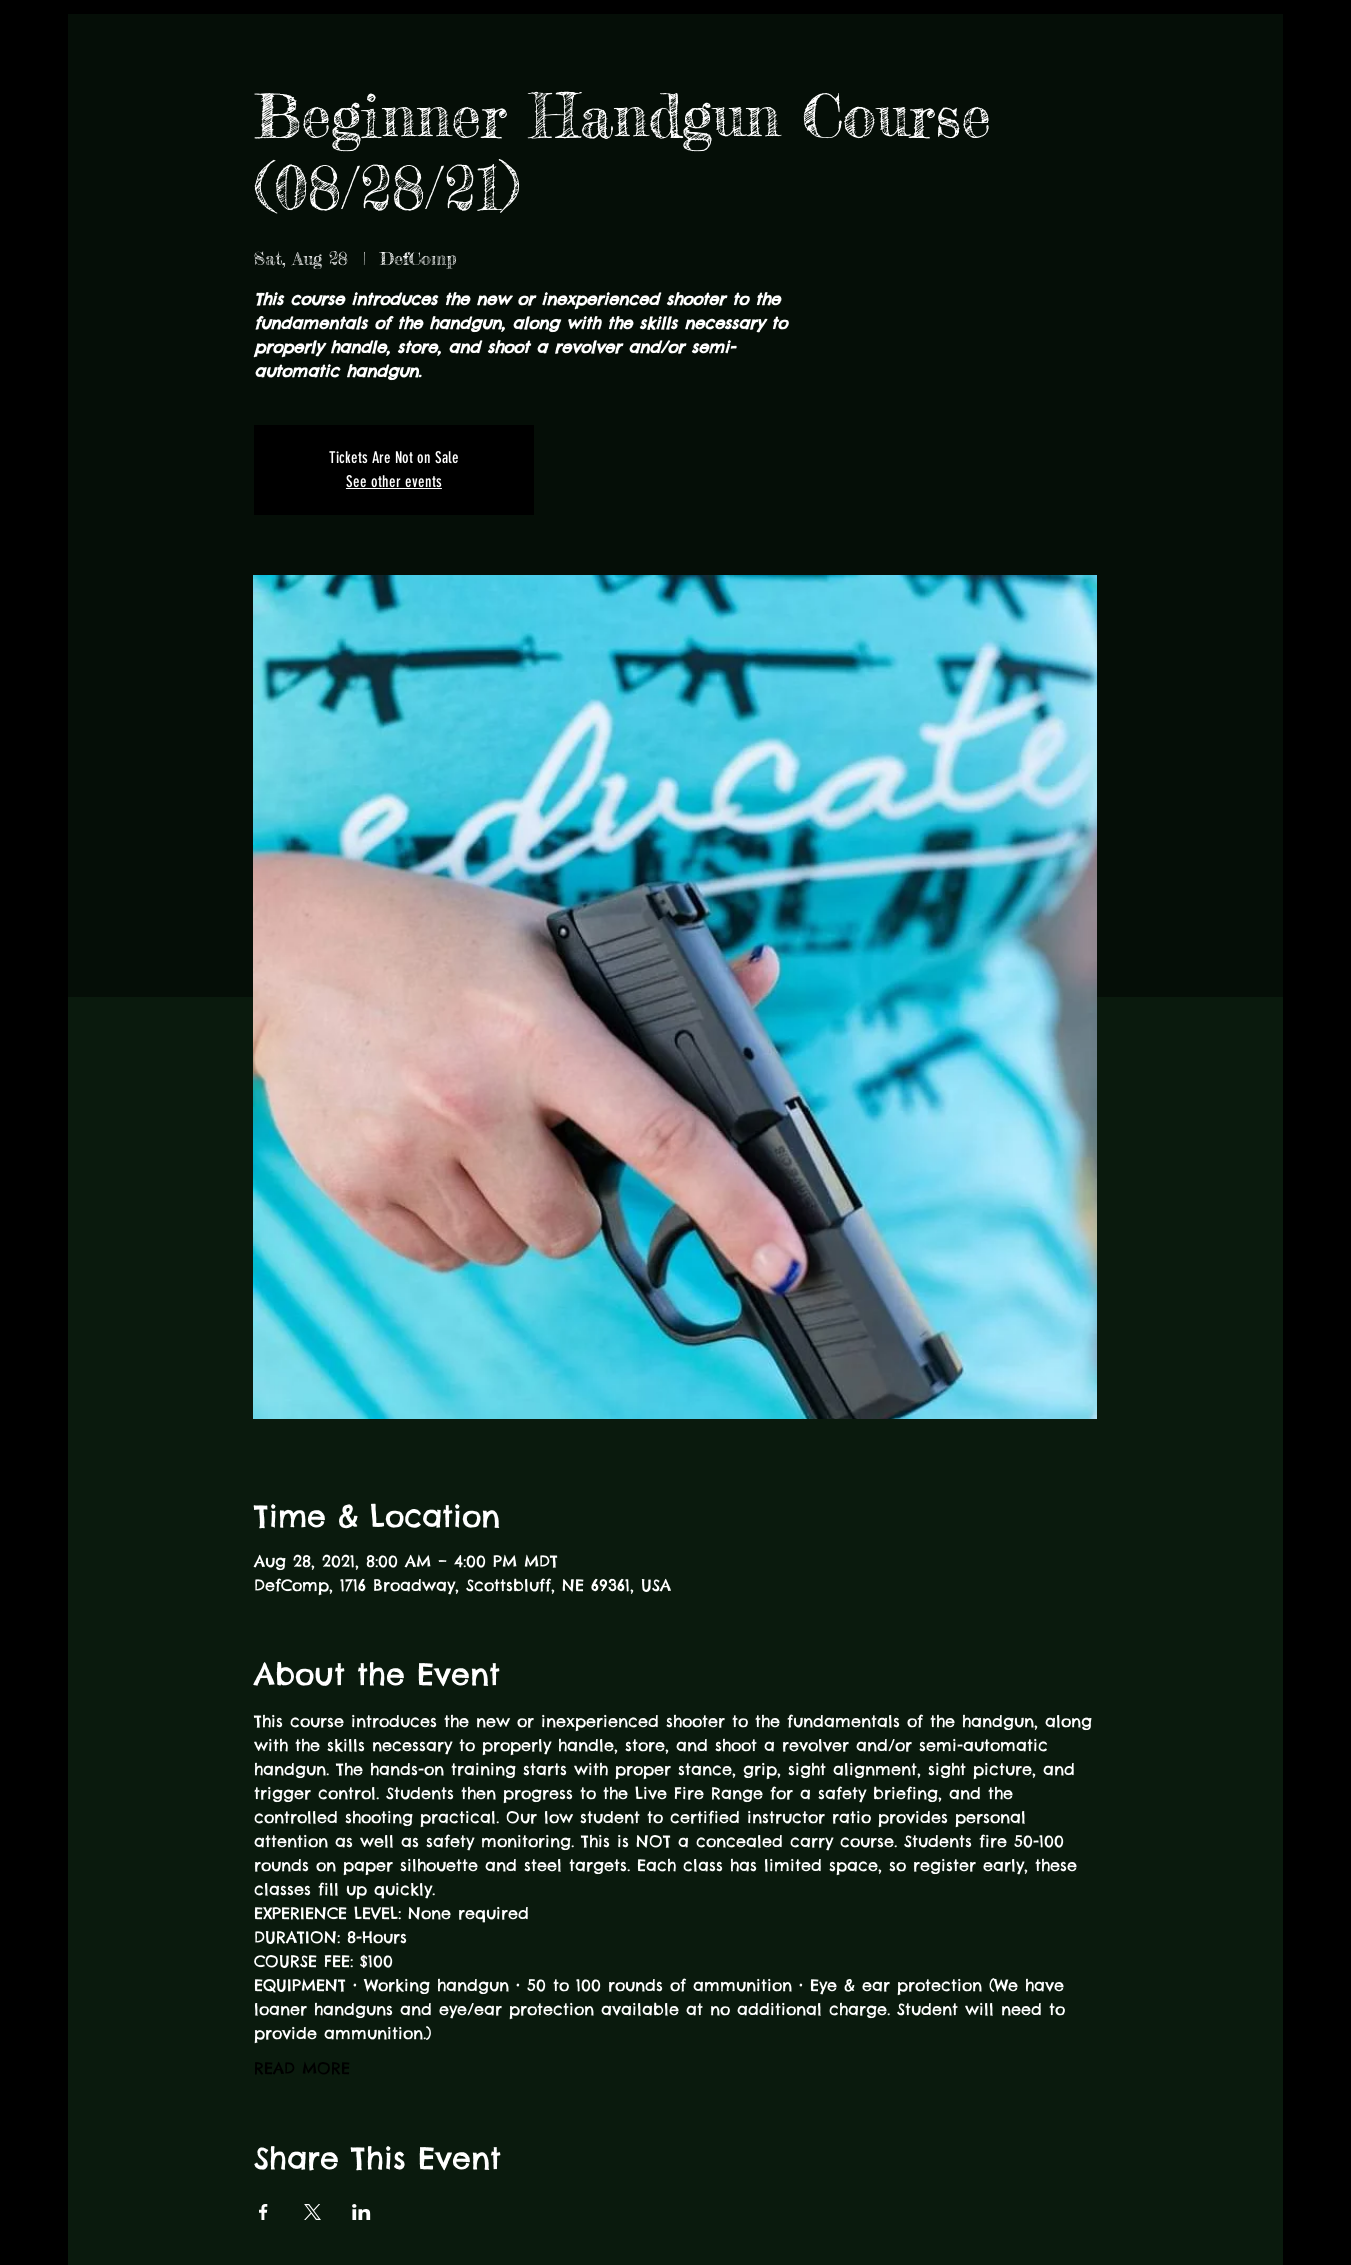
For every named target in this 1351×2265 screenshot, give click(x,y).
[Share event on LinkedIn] (361, 2212)
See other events (394, 481)
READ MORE (302, 2068)
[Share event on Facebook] (263, 2212)
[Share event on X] (312, 2212)
